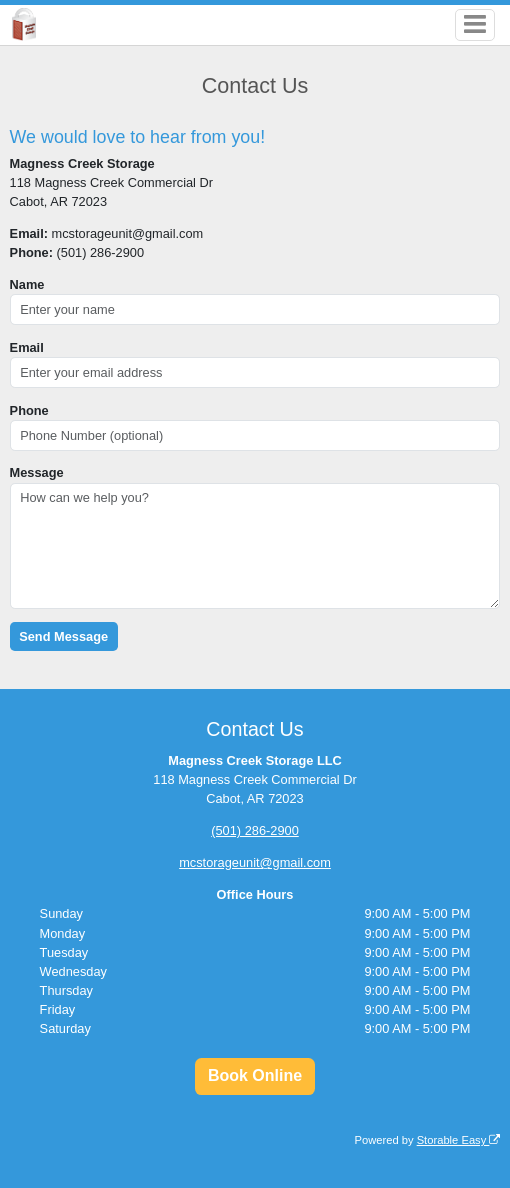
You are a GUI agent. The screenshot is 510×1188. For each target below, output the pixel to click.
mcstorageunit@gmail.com (255, 862)
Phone (29, 410)
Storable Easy (459, 1140)
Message (37, 472)
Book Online (255, 1075)
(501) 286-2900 (255, 830)
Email (27, 347)
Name (27, 284)
